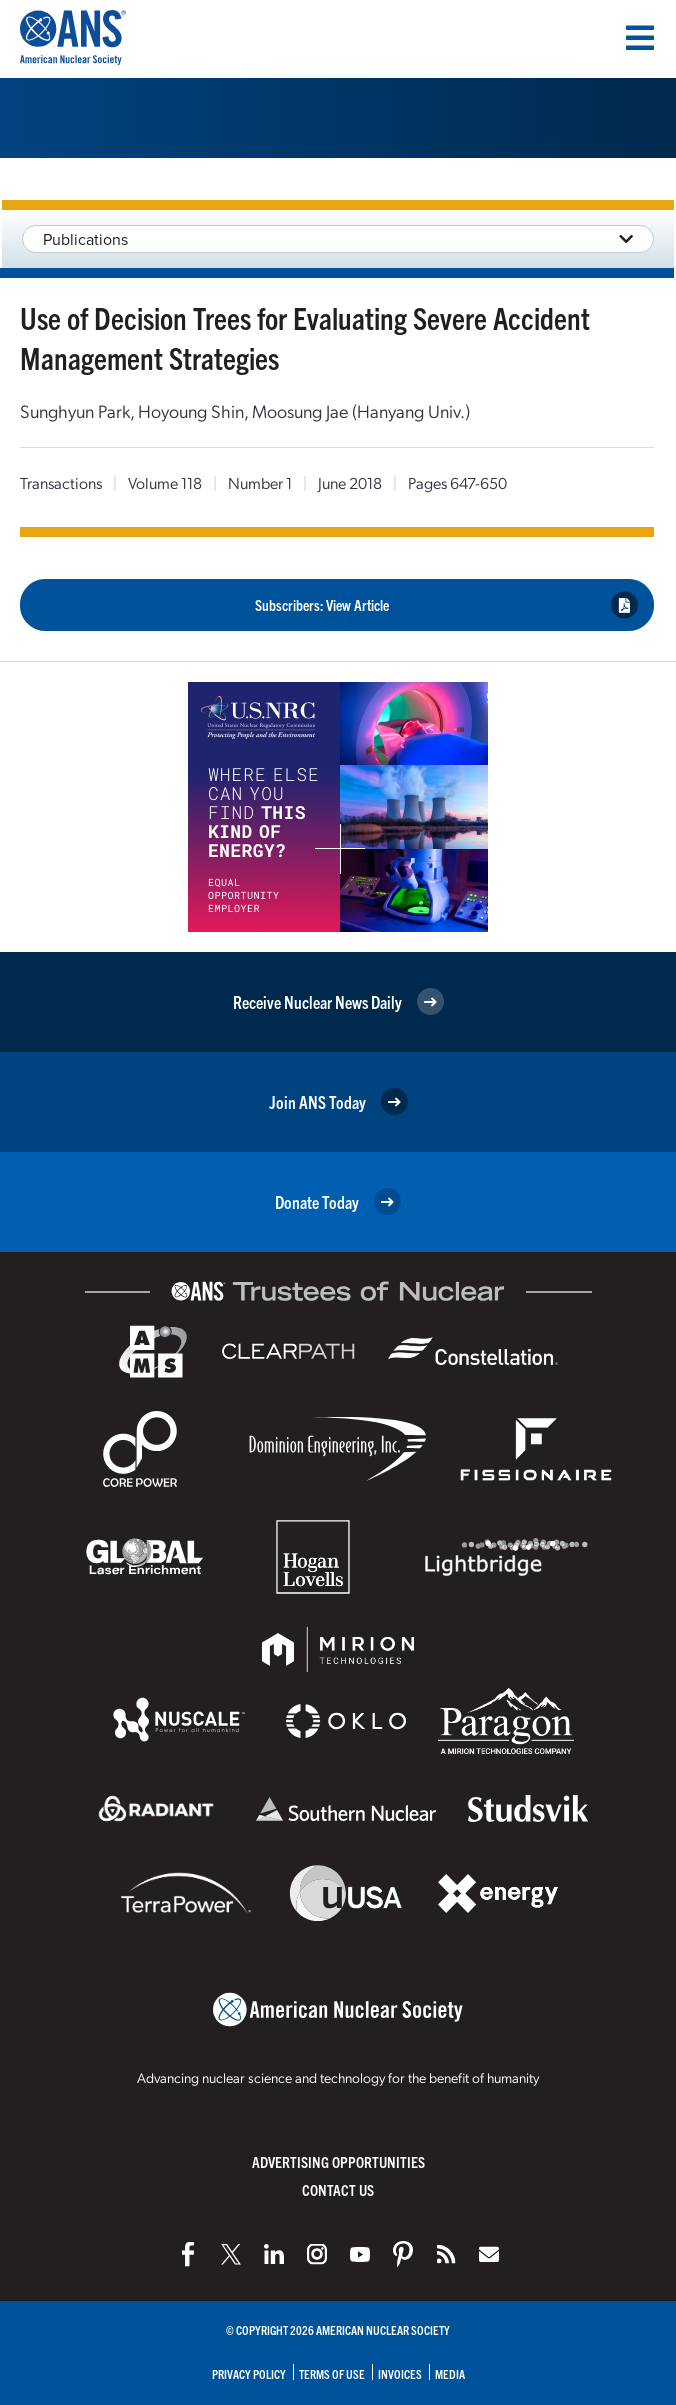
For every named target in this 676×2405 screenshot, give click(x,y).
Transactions (61, 482)
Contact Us (338, 2189)
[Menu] (640, 38)
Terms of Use (332, 2373)
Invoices (400, 2373)
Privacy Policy (249, 2373)
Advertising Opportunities (338, 2161)
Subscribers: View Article (446, 604)
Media (450, 2373)
